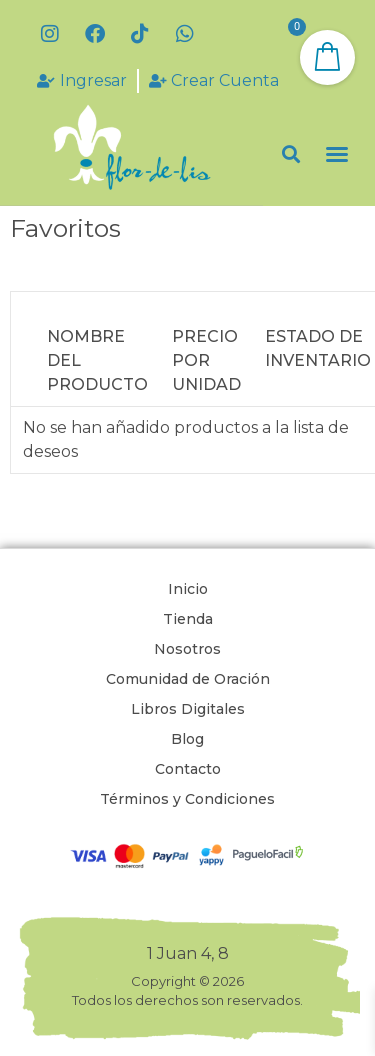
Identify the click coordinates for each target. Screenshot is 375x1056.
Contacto (188, 769)
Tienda (188, 619)
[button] (290, 154)
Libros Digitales (188, 709)
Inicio (188, 589)
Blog (187, 739)
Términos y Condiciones (187, 799)
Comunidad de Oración (188, 679)
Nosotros (187, 649)
